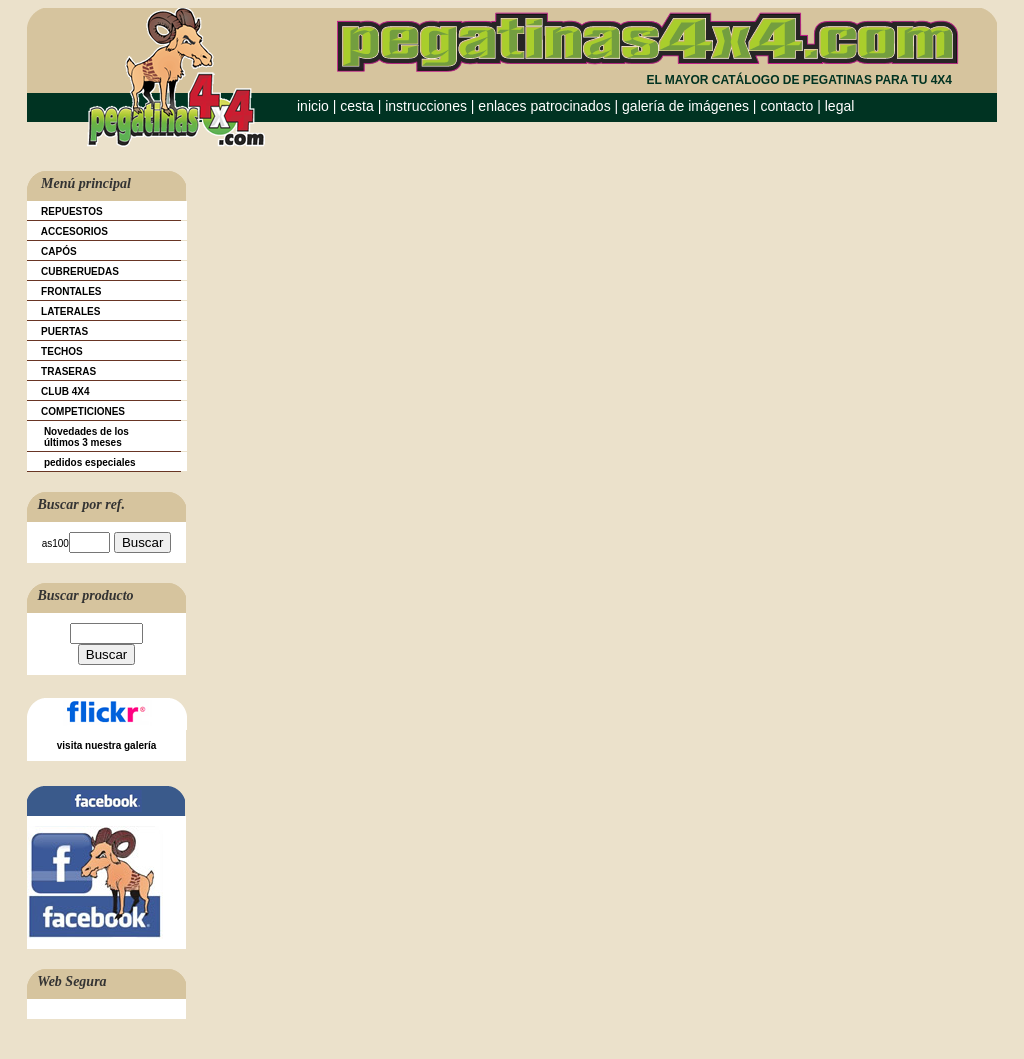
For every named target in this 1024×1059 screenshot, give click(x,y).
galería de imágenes (685, 106)
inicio (313, 106)
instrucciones (426, 106)
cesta (358, 106)
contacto (786, 106)
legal (840, 106)
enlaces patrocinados (544, 106)
